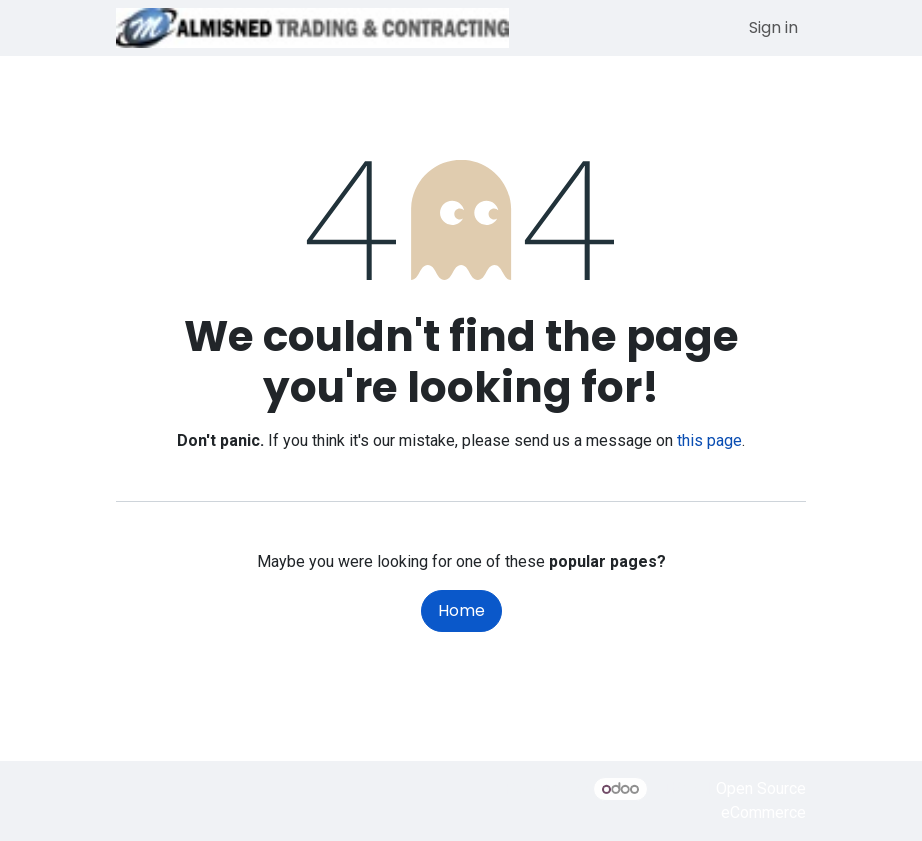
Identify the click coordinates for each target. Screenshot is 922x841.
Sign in (773, 27)
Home (461, 610)
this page (709, 440)
